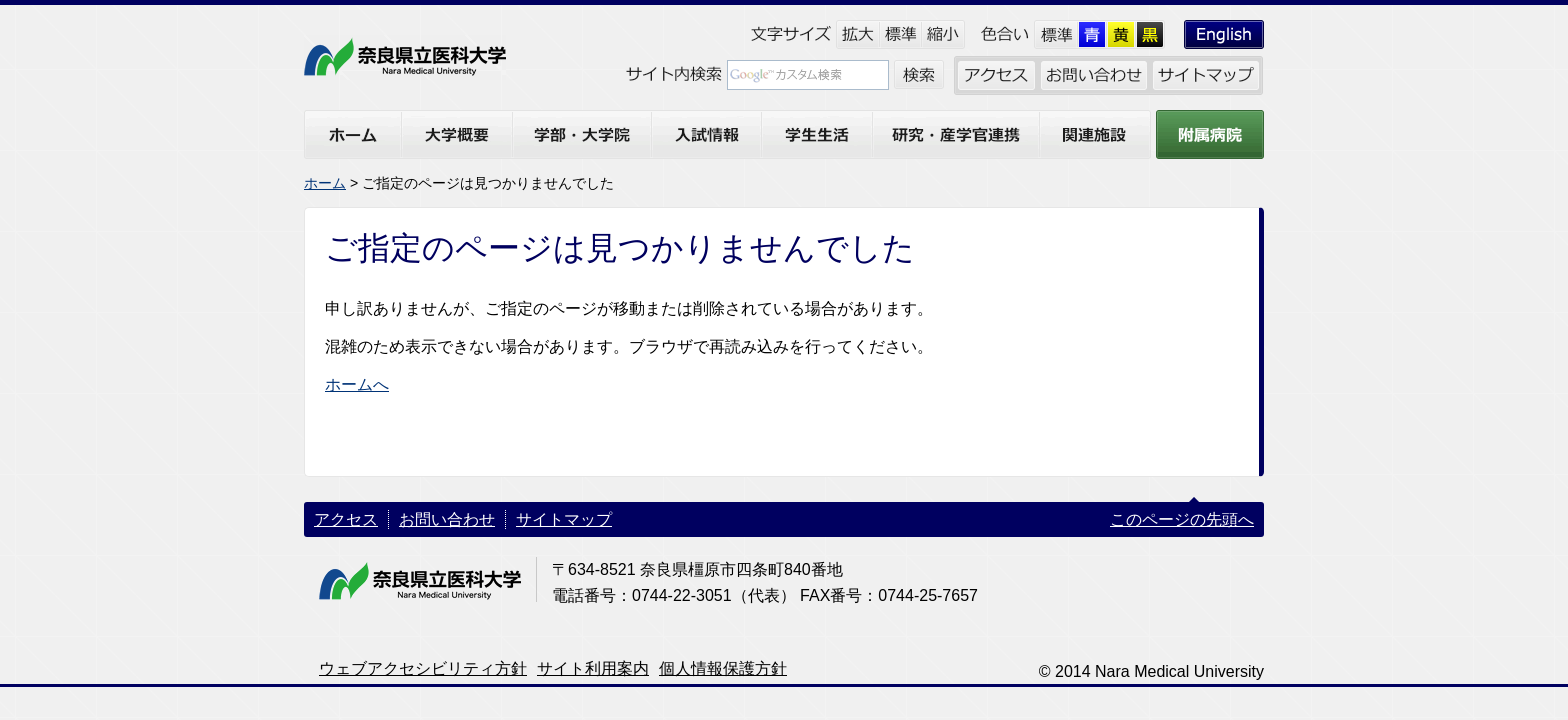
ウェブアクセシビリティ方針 (423, 668)
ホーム (325, 183)
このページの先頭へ (1182, 519)
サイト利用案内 (593, 668)
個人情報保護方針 (723, 668)
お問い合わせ (447, 519)
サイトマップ (564, 519)
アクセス (346, 519)
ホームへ (357, 384)
